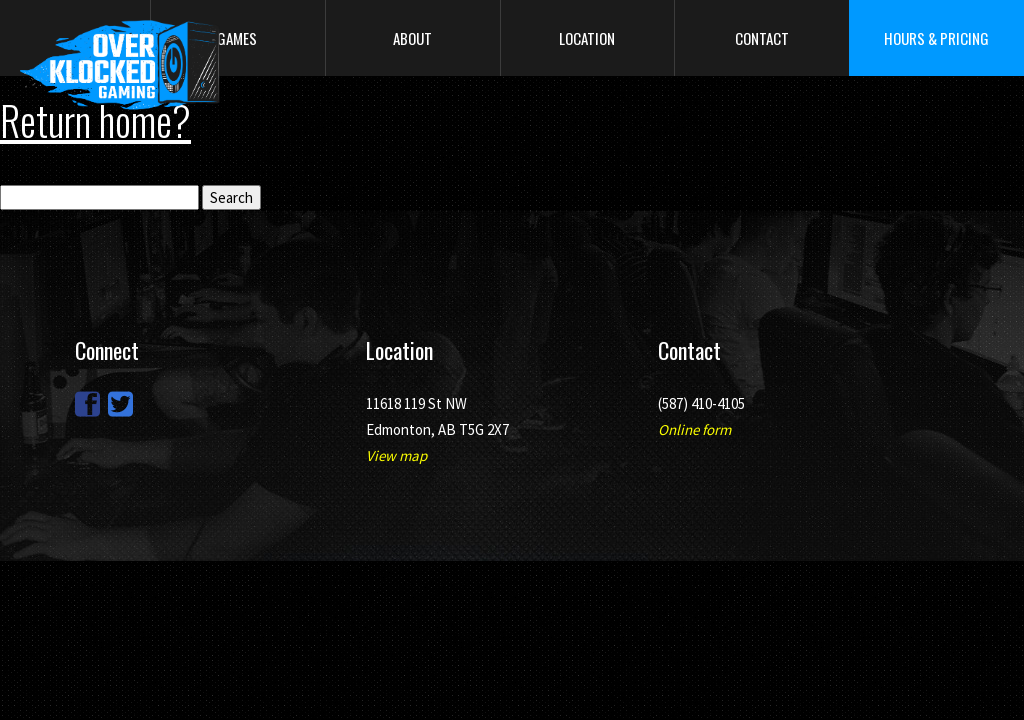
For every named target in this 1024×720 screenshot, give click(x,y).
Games (237, 38)
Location (587, 38)
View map (396, 455)
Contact (762, 38)
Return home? (95, 120)
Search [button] (231, 197)
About (412, 38)
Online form (694, 429)
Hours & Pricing (936, 38)
